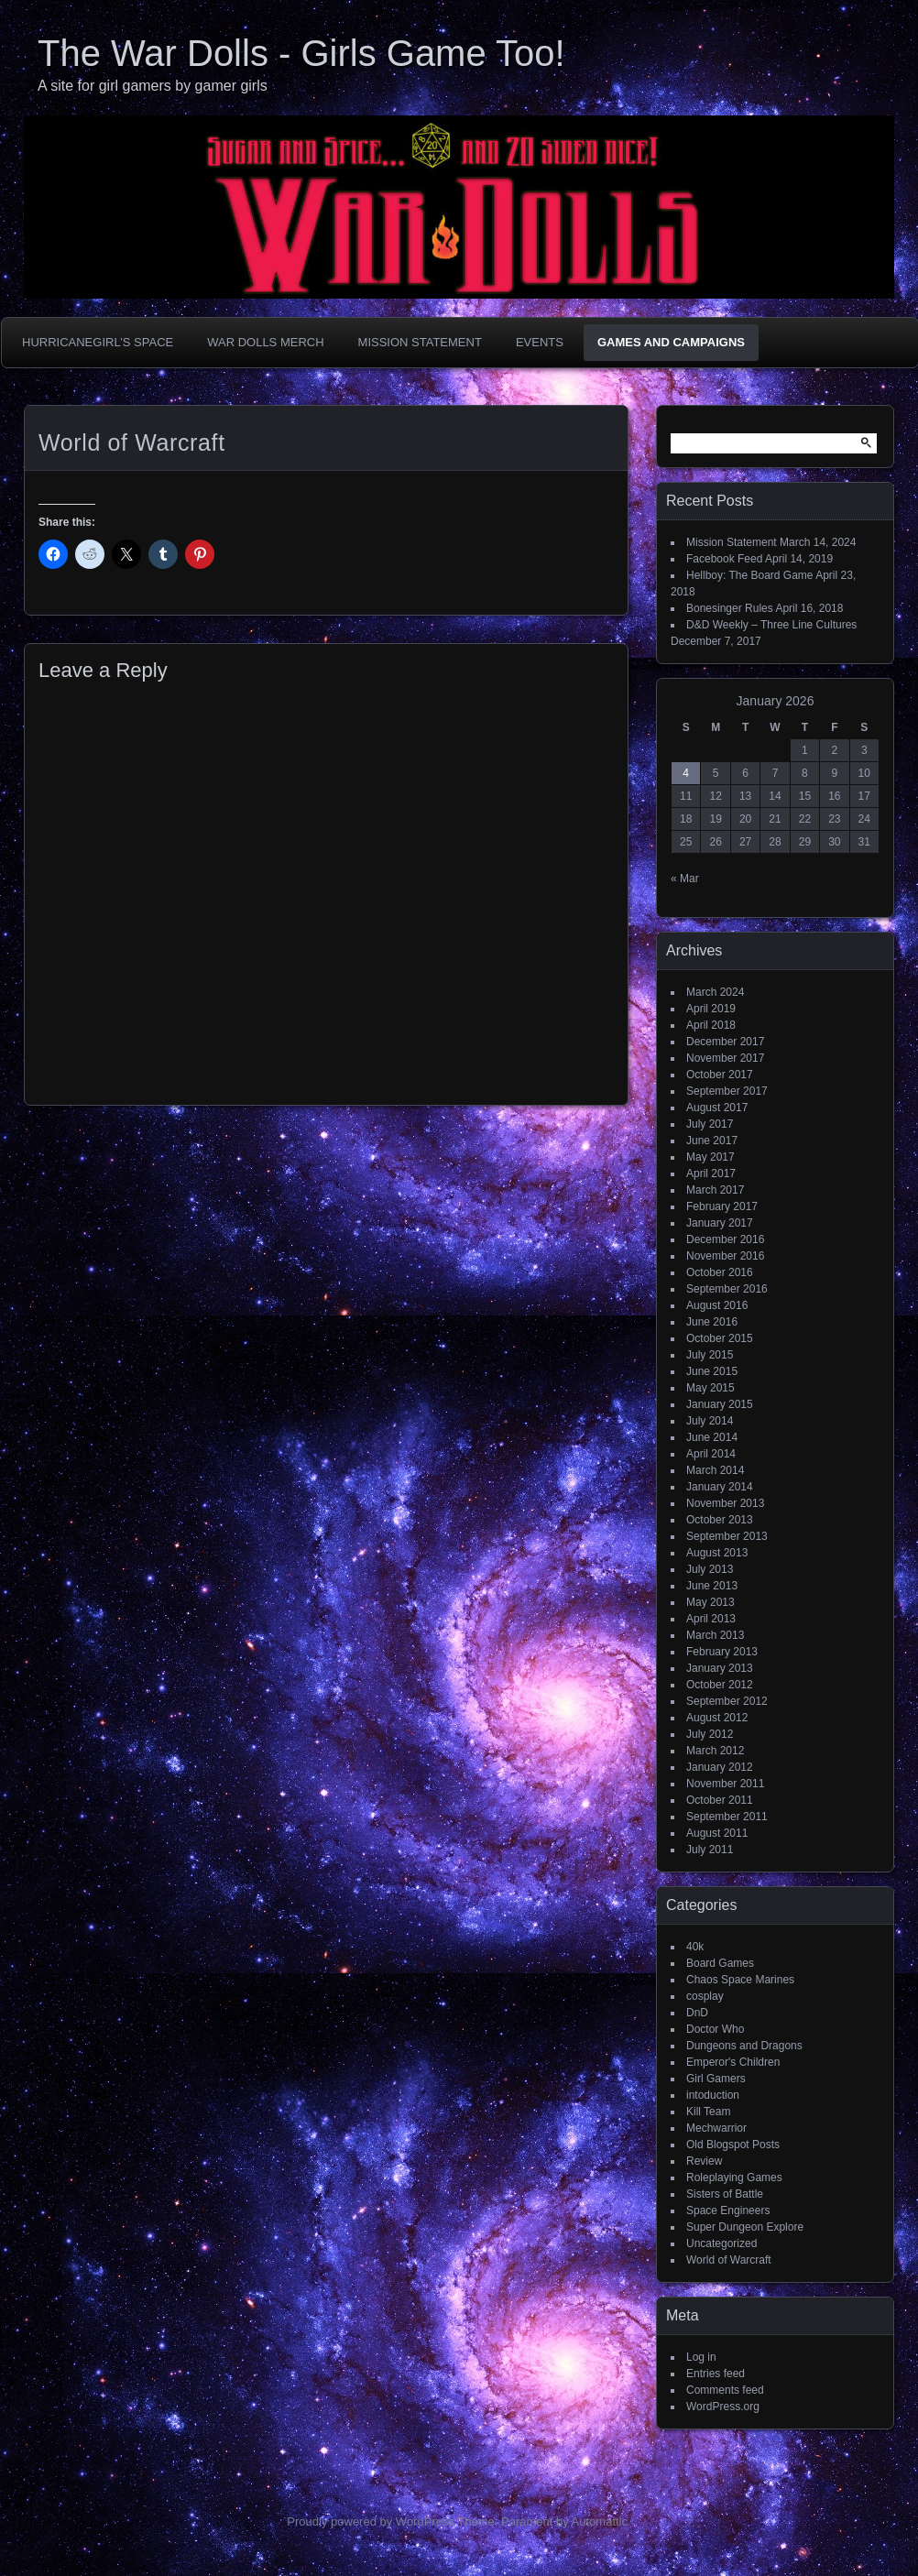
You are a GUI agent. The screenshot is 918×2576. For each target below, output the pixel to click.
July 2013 (709, 1569)
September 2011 (727, 1816)
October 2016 (719, 1272)
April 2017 (711, 1173)
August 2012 (717, 1717)
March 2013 (715, 1635)
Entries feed (715, 2373)
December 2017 (725, 1041)
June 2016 (712, 1321)
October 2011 (719, 1800)
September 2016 (727, 1289)
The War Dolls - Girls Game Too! (301, 53)
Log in (701, 2357)
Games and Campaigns (671, 342)
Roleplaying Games (734, 2177)
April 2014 (711, 1453)
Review (704, 2161)
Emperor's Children (733, 2062)
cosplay (705, 1996)
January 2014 (719, 1486)
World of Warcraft (728, 2260)
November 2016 (725, 1256)
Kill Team (708, 2111)
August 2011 (717, 1833)
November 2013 (725, 1503)
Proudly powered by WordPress (370, 2521)
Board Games (720, 1963)
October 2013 (719, 1519)
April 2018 (711, 1025)
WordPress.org (723, 2406)
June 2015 (712, 1371)
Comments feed (725, 2390)
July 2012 (709, 1734)
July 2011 (709, 1849)
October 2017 (719, 1074)
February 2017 (722, 1206)
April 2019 (711, 1008)
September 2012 (727, 1701)
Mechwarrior (716, 2128)
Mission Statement (420, 342)
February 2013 (722, 1651)
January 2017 (719, 1223)
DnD (697, 2012)
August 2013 (717, 1552)
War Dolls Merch (265, 342)
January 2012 (719, 1767)
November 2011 (725, 1783)
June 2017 (712, 1140)
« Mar (685, 878)
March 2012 (715, 1750)
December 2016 (725, 1239)
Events (539, 342)
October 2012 (719, 1684)
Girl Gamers (716, 2078)
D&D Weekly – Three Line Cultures (771, 624)
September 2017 (727, 1091)
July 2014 (709, 1420)
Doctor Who (715, 2029)
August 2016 (717, 1305)
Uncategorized (721, 2243)
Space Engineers (728, 2210)
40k (695, 1946)
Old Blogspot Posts (733, 2144)
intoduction (712, 2095)
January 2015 (719, 1404)
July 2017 (709, 1124)
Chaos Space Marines (740, 1979)
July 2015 (709, 1354)
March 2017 (715, 1190)
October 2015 (719, 1338)
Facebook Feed (724, 558)
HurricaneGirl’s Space (97, 342)
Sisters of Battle (724, 2194)
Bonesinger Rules (729, 608)
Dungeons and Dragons (744, 2045)
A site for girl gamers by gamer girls (153, 85)
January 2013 (719, 1668)
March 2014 (715, 1470)
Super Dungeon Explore (744, 2227)
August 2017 (717, 1107)
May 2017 (710, 1157)
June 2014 (712, 1437)
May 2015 (710, 1387)
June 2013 (712, 1585)
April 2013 (711, 1618)
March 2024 (715, 992)
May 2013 (710, 1602)
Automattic (600, 2521)
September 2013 (727, 1536)
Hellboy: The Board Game (750, 575)
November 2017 (725, 1058)
